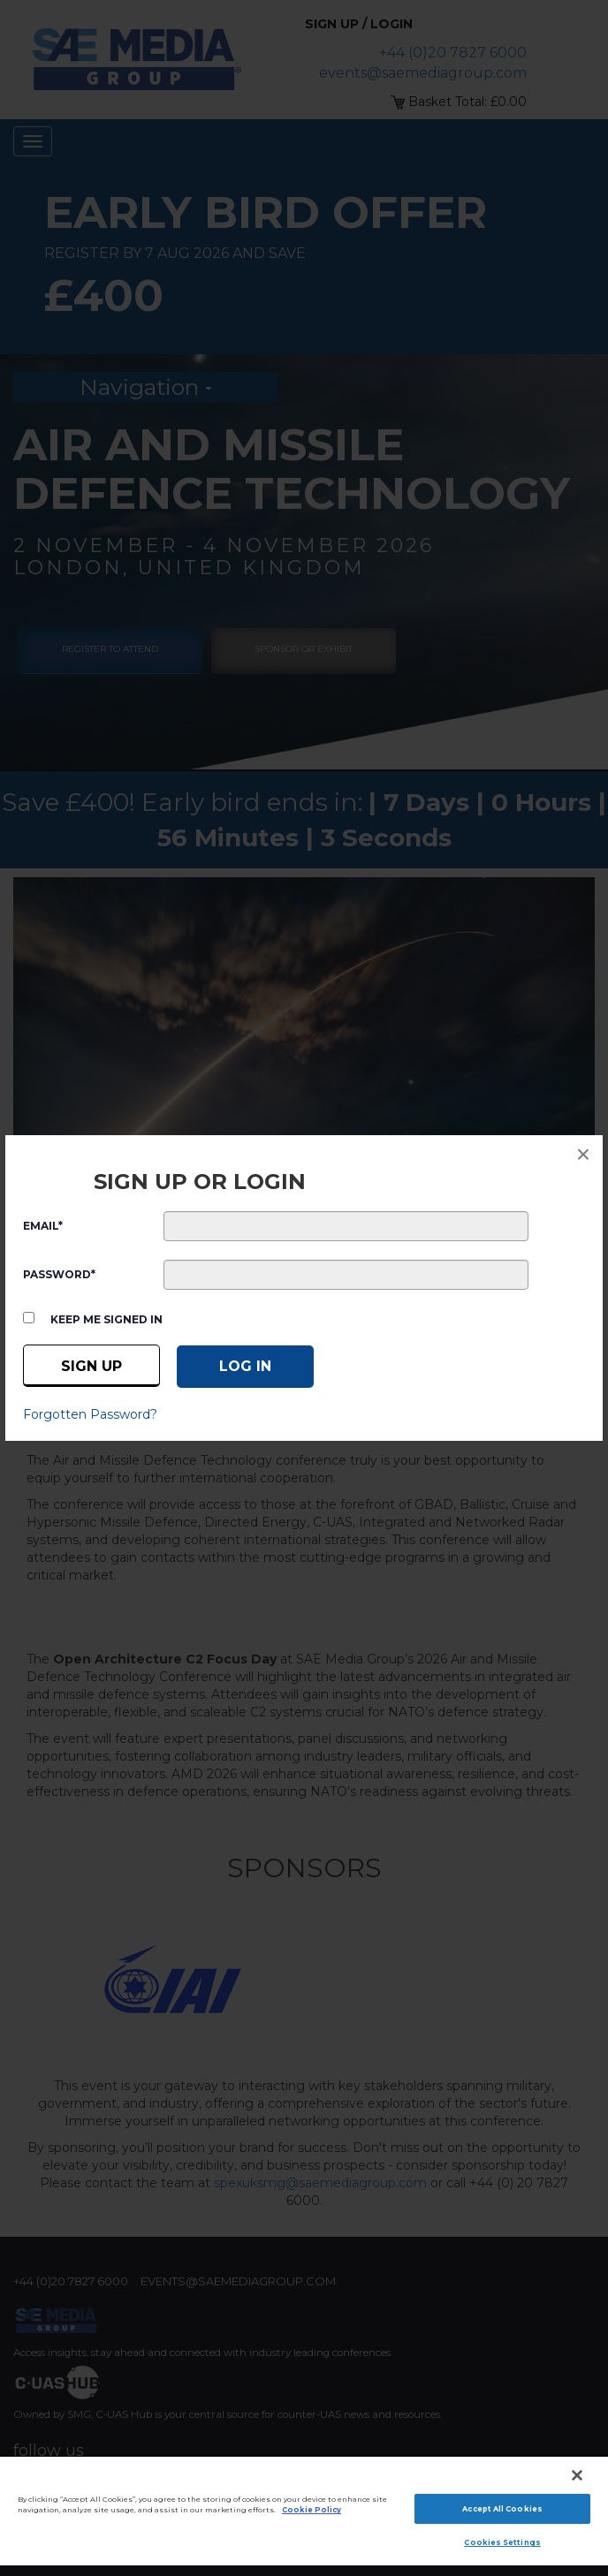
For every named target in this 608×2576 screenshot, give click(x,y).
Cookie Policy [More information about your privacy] (311, 2509)
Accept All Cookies (502, 2508)
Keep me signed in (106, 1319)
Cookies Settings (502, 2542)
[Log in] (245, 1366)
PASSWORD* (59, 1274)
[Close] (577, 2475)
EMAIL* (43, 1225)
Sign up (91, 1366)
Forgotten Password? (90, 1414)
